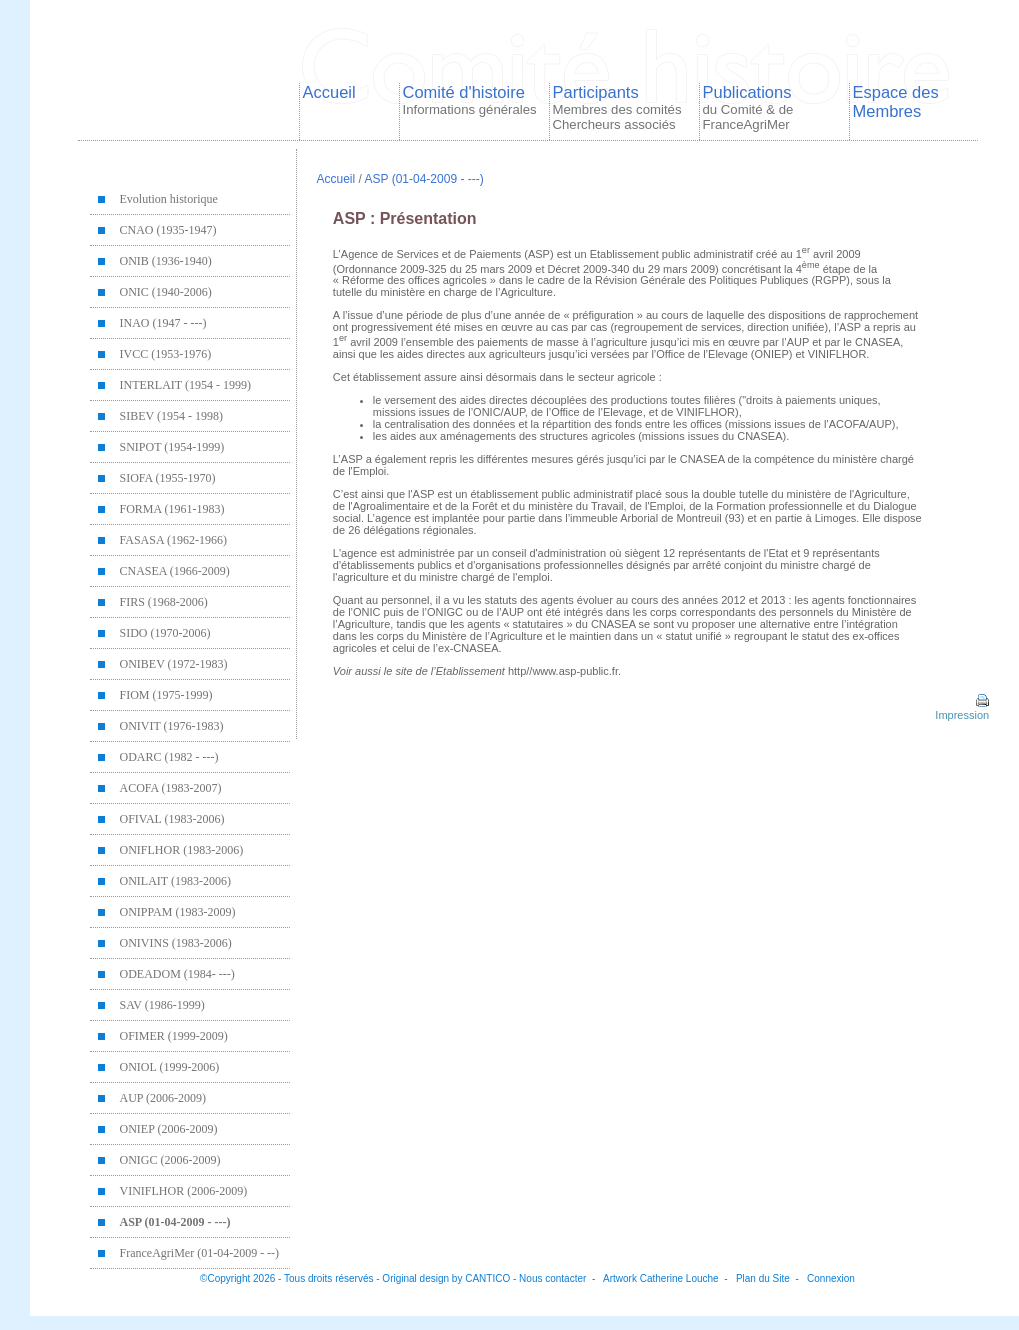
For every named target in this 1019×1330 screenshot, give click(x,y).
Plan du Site (763, 1278)
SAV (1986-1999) (162, 1005)
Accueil (329, 92)
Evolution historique (169, 199)
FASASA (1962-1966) (173, 540)
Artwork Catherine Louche (661, 1278)
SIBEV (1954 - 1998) (171, 416)
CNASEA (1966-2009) (175, 571)
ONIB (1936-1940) (166, 261)
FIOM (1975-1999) (166, 695)
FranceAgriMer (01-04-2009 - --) (200, 1253)
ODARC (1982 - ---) (169, 757)
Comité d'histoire (470, 100)
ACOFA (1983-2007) (171, 788)
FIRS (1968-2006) (164, 602)
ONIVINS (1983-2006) (176, 943)
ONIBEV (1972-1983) (174, 664)
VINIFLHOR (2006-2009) (184, 1191)
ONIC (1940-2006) (166, 292)
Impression (960, 709)
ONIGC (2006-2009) (170, 1160)
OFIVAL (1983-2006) (172, 819)
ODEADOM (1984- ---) (177, 974)
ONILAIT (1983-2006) (175, 881)
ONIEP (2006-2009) (169, 1129)
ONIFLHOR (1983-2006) (182, 850)
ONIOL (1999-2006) (170, 1067)
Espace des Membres (896, 101)
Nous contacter (552, 1278)
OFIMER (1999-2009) (174, 1036)
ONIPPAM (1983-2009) (178, 912)
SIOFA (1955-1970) (168, 478)
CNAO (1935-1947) (168, 230)
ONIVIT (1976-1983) (172, 726)
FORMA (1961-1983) (172, 509)
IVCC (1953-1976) (166, 354)
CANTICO (487, 1278)
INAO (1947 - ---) (163, 323)
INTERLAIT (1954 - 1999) (185, 385)
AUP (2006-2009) (163, 1098)
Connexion (831, 1278)
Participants (617, 107)
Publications (748, 107)
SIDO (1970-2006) (165, 633)
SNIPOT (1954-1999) (172, 447)
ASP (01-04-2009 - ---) (175, 1222)
